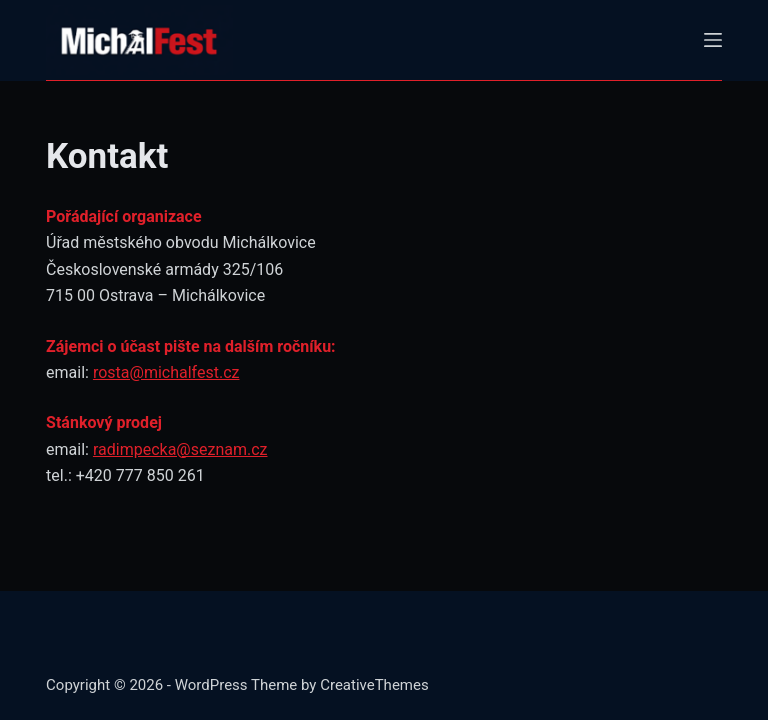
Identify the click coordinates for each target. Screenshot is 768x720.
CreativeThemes (374, 685)
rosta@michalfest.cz (166, 372)
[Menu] (713, 40)
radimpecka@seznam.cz (180, 449)
